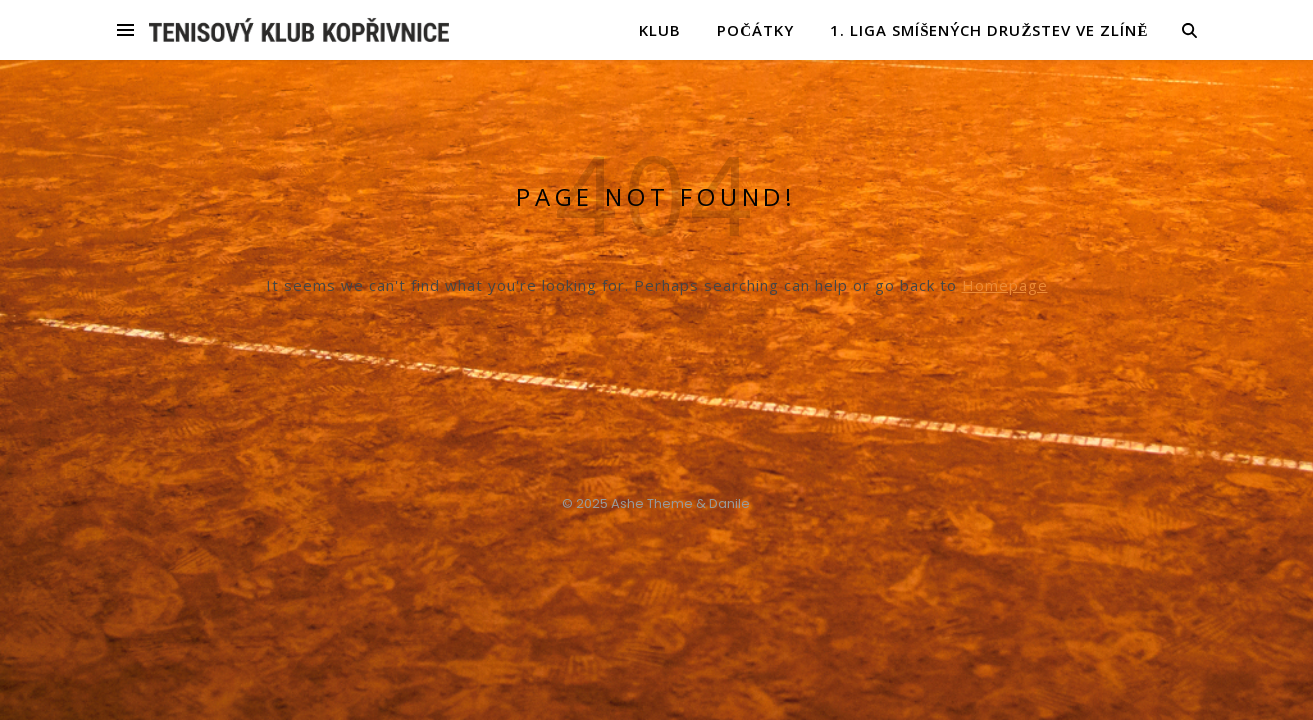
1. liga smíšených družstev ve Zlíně (989, 30)
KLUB (660, 30)
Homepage (1005, 285)
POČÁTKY (755, 30)
